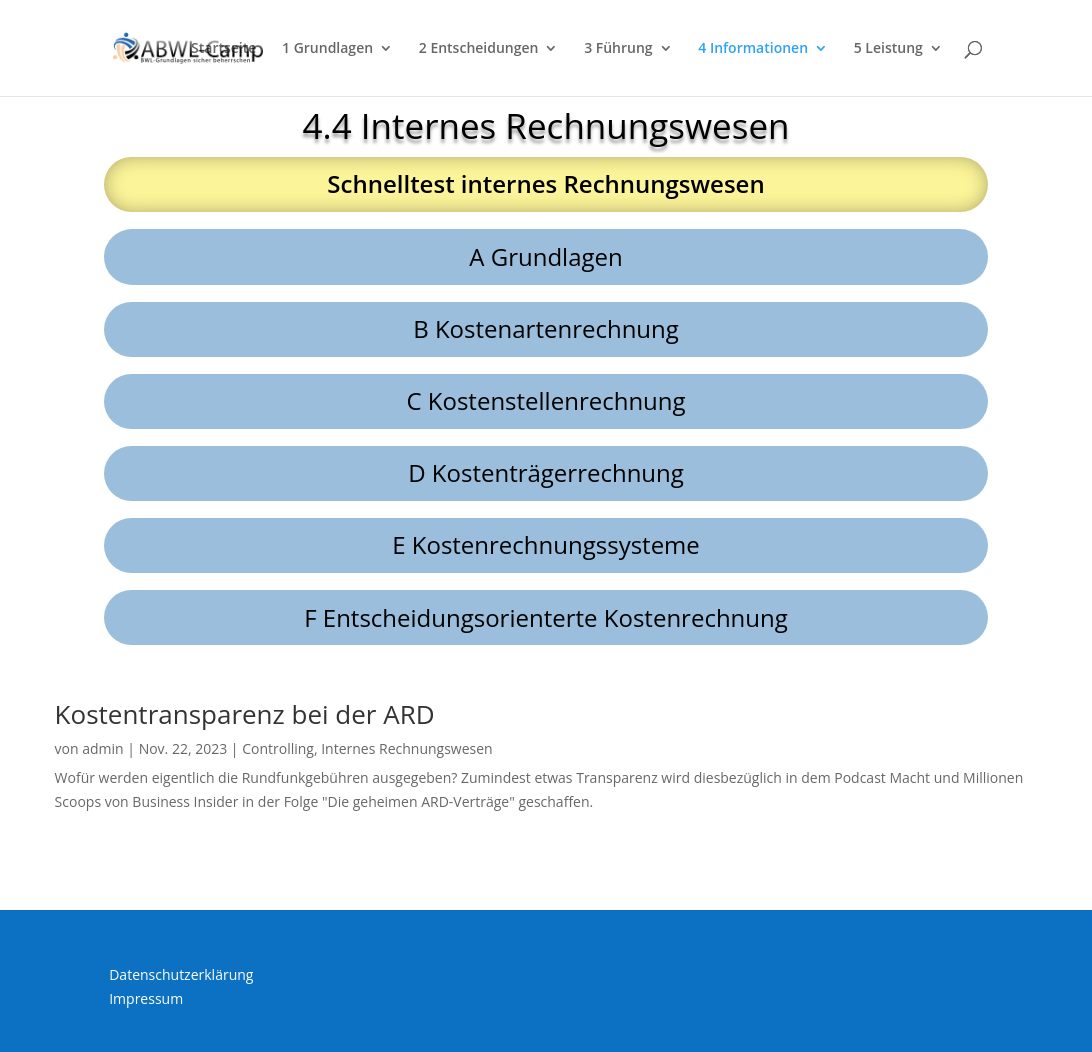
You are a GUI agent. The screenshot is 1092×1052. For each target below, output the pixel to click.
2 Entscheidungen (479, 49)
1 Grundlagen (327, 49)
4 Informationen (753, 49)
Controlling (278, 748)
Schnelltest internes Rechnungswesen (545, 183)
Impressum (146, 998)
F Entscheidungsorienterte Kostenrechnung (546, 617)
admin (102, 748)
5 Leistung (888, 49)
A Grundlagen (545, 256)
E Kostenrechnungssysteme (546, 544)
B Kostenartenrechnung (546, 328)
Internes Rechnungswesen (406, 748)
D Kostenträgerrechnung (546, 472)
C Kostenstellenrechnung (545, 400)
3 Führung (618, 49)
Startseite (223, 49)
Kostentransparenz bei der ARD (245, 714)
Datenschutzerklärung (181, 974)
